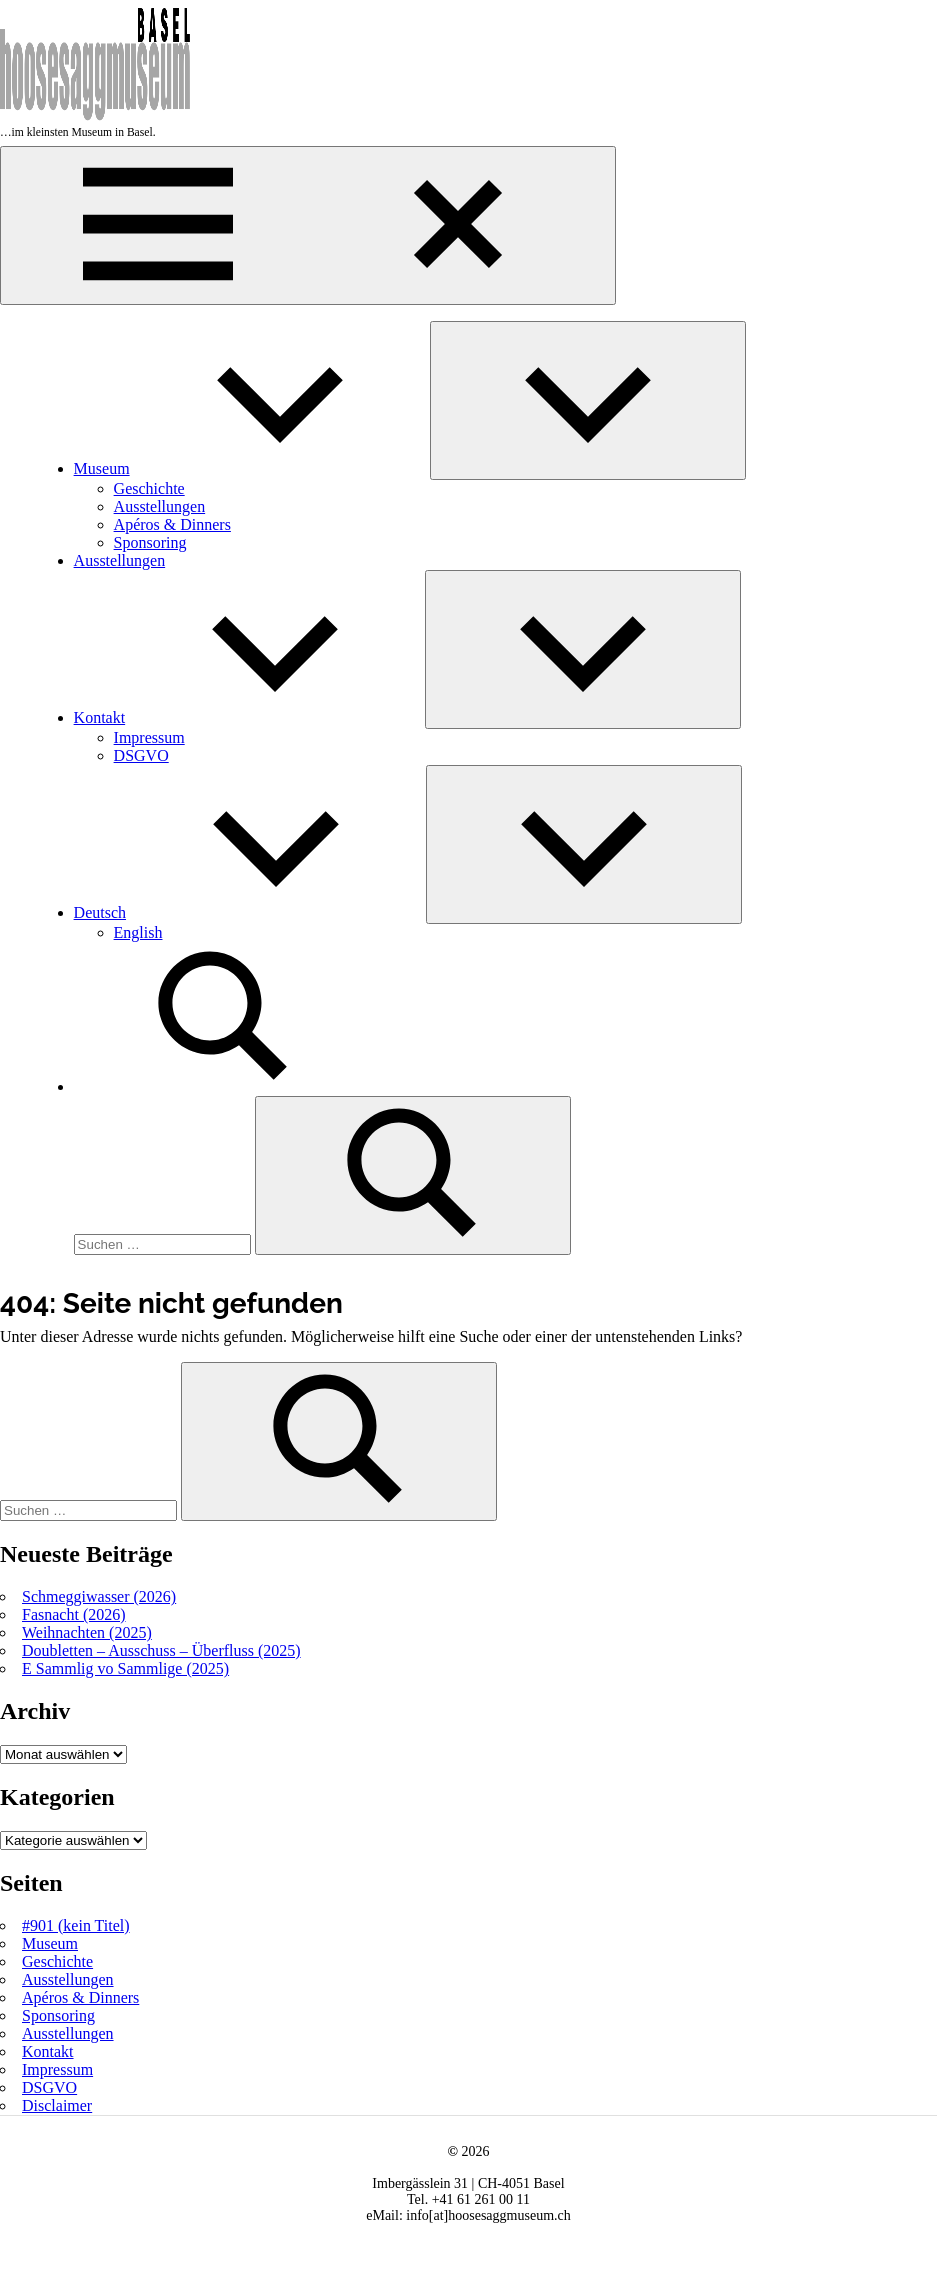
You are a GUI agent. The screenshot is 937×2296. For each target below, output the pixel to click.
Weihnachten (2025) (87, 1632)
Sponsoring (150, 542)
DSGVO (141, 755)
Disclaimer (57, 2105)
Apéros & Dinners (172, 524)
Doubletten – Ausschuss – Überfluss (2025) (161, 1650)
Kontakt (250, 717)
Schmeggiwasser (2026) (99, 1596)
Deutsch (250, 912)
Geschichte (149, 488)
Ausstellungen (160, 506)
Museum (252, 468)
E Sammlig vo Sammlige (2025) (125, 1668)
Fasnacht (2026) (74, 1614)
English (138, 932)
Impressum (149, 737)
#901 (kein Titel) (76, 1925)
